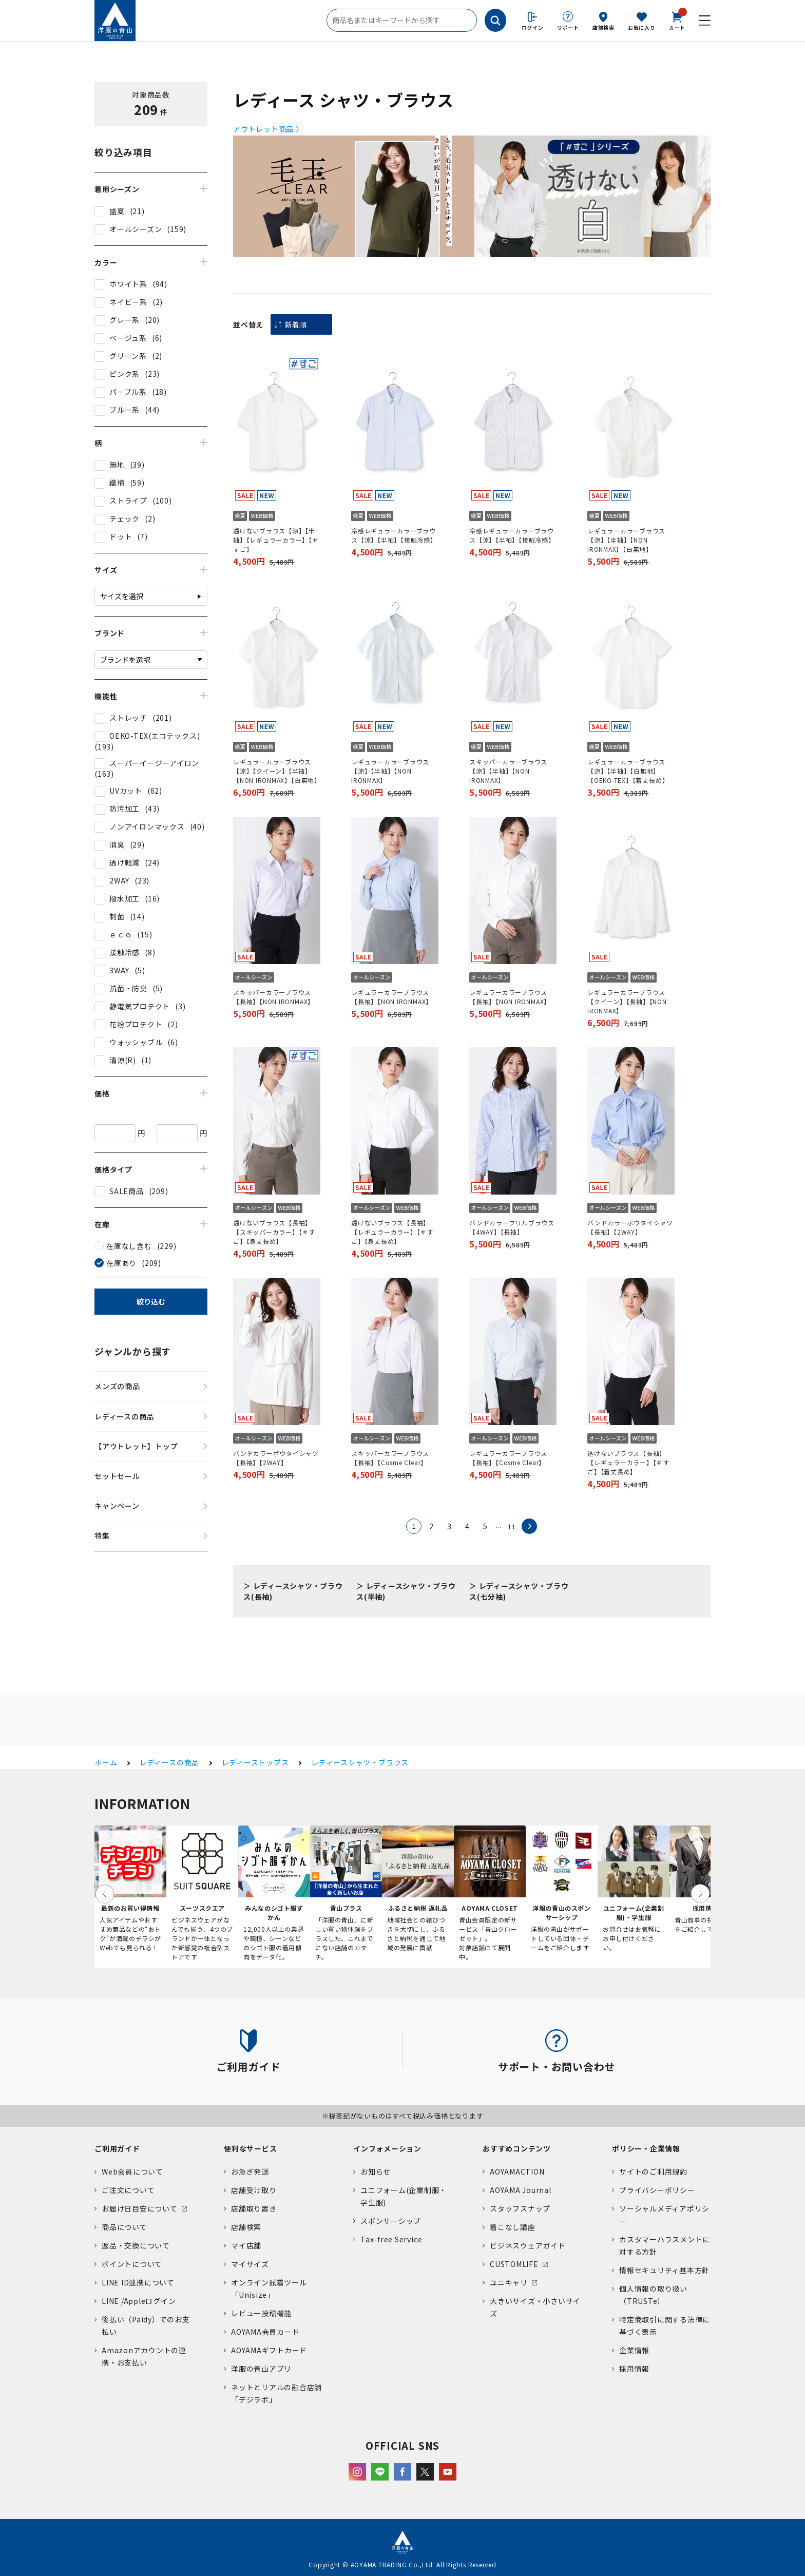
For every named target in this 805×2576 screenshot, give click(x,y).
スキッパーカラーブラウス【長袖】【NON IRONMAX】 (273, 997)
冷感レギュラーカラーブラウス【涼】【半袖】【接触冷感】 (394, 535)
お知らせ (375, 2171)
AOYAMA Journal (520, 2190)
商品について (124, 2227)
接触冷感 (124, 952)
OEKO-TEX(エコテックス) (154, 735)
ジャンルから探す (132, 1351)
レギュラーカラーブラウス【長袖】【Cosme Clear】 (508, 1458)
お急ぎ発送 (250, 2171)
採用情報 (634, 2368)
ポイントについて (132, 2264)
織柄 (117, 482)
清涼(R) (122, 1060)
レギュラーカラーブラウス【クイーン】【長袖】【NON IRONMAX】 (627, 1001)
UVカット (125, 790)
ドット (120, 536)
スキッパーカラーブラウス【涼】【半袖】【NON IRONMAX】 (508, 770)
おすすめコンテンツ (517, 2148)
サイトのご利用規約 (653, 2171)
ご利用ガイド (117, 2148)
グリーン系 (128, 356)
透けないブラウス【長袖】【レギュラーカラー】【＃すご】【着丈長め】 (628, 1462)
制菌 (117, 916)
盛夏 (117, 211)
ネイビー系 (128, 302)
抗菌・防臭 (128, 988)
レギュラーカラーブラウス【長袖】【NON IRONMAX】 (391, 997)
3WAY (119, 970)
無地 (117, 464)
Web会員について (132, 2171)
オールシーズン (135, 229)
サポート (568, 27)
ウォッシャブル (135, 1042)
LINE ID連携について (138, 2282)
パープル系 (128, 392)
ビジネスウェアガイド (528, 2245)
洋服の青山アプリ (261, 2368)
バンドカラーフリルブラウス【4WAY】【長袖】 (511, 1227)
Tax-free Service (391, 2239)
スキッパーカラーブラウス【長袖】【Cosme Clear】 (390, 1458)
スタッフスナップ (520, 2208)
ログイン (533, 27)
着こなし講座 (512, 2227)
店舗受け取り (254, 2190)
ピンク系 (124, 374)
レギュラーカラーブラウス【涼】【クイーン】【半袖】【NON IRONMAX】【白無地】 (276, 770)
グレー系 (124, 320)
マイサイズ (250, 2264)
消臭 (117, 844)
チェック (124, 518)
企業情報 (634, 2350)
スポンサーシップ (390, 2221)
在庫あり (121, 1263)
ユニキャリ (509, 2282)
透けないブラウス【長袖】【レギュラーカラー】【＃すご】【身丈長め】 (392, 1231)
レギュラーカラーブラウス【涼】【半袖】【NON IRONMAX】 (390, 770)
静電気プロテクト (139, 1006)
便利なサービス (250, 2148)
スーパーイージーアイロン (154, 763)
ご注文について (128, 2190)
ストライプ (128, 500)
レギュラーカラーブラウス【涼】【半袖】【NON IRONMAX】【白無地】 (626, 539)
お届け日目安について (140, 2208)
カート (677, 20)
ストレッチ (128, 718)
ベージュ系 (128, 338)
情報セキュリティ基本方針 (664, 2270)
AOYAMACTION (517, 2171)
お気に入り (642, 27)
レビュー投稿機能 (261, 2313)
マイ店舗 (246, 2245)
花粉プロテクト (135, 1024)
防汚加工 (124, 808)
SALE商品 (126, 1191)
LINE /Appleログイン (139, 2301)
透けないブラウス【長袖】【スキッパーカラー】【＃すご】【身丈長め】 (274, 1231)
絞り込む (151, 1301)
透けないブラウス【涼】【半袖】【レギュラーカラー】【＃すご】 (276, 539)
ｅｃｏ (120, 934)
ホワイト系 (128, 284)
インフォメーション (387, 2148)
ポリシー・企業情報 (646, 2148)
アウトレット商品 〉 (268, 129)
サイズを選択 (121, 596)
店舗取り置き (254, 2208)
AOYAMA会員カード (265, 2332)
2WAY (119, 880)
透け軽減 (124, 862)
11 (512, 1526)
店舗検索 (603, 27)
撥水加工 (124, 898)
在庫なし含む (129, 1246)
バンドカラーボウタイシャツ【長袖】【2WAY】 (630, 1227)
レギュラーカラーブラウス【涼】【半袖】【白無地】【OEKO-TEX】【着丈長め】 (627, 770)
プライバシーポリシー (657, 2190)
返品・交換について (136, 2245)
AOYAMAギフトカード (269, 2350)
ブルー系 (124, 410)
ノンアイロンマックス (147, 826)
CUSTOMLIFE (514, 2264)
